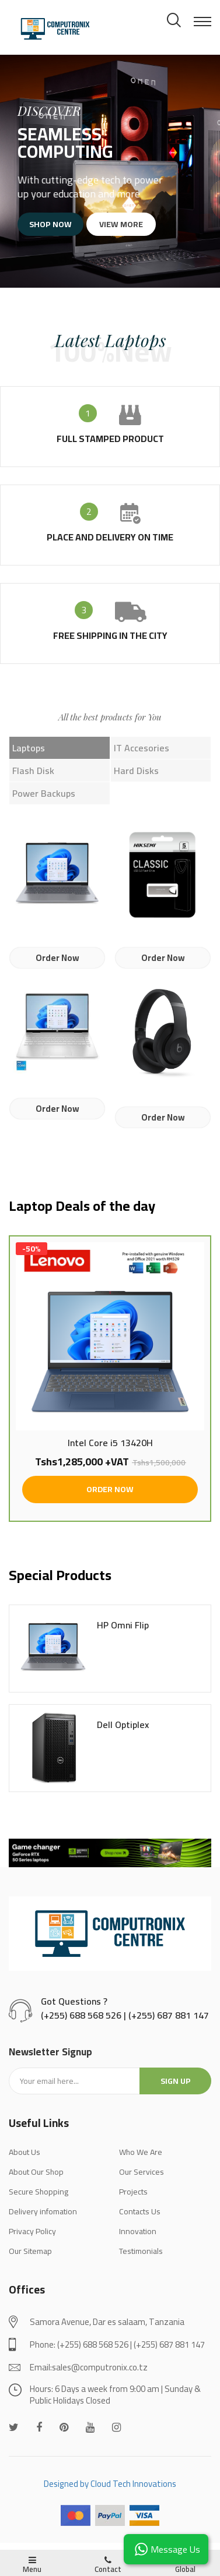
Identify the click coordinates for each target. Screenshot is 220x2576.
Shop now (56, 224)
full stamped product (110, 438)
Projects (133, 2199)
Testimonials (141, 2258)
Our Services (141, 2179)
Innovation (137, 2238)
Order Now (57, 957)
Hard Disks (136, 770)
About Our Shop (36, 2179)
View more (118, 224)
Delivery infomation (43, 2219)
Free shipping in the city (110, 635)
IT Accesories (141, 748)
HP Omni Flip (123, 1633)
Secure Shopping (38, 2199)
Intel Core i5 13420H (110, 1451)
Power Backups (43, 793)
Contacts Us (139, 2219)
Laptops (28, 748)
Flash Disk (33, 770)
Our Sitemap (30, 2258)
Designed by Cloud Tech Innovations (110, 2491)
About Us (24, 2159)
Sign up (175, 2088)
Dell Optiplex (123, 1732)
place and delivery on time (110, 537)
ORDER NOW (110, 1496)
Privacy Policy (32, 2238)
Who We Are (140, 2159)
